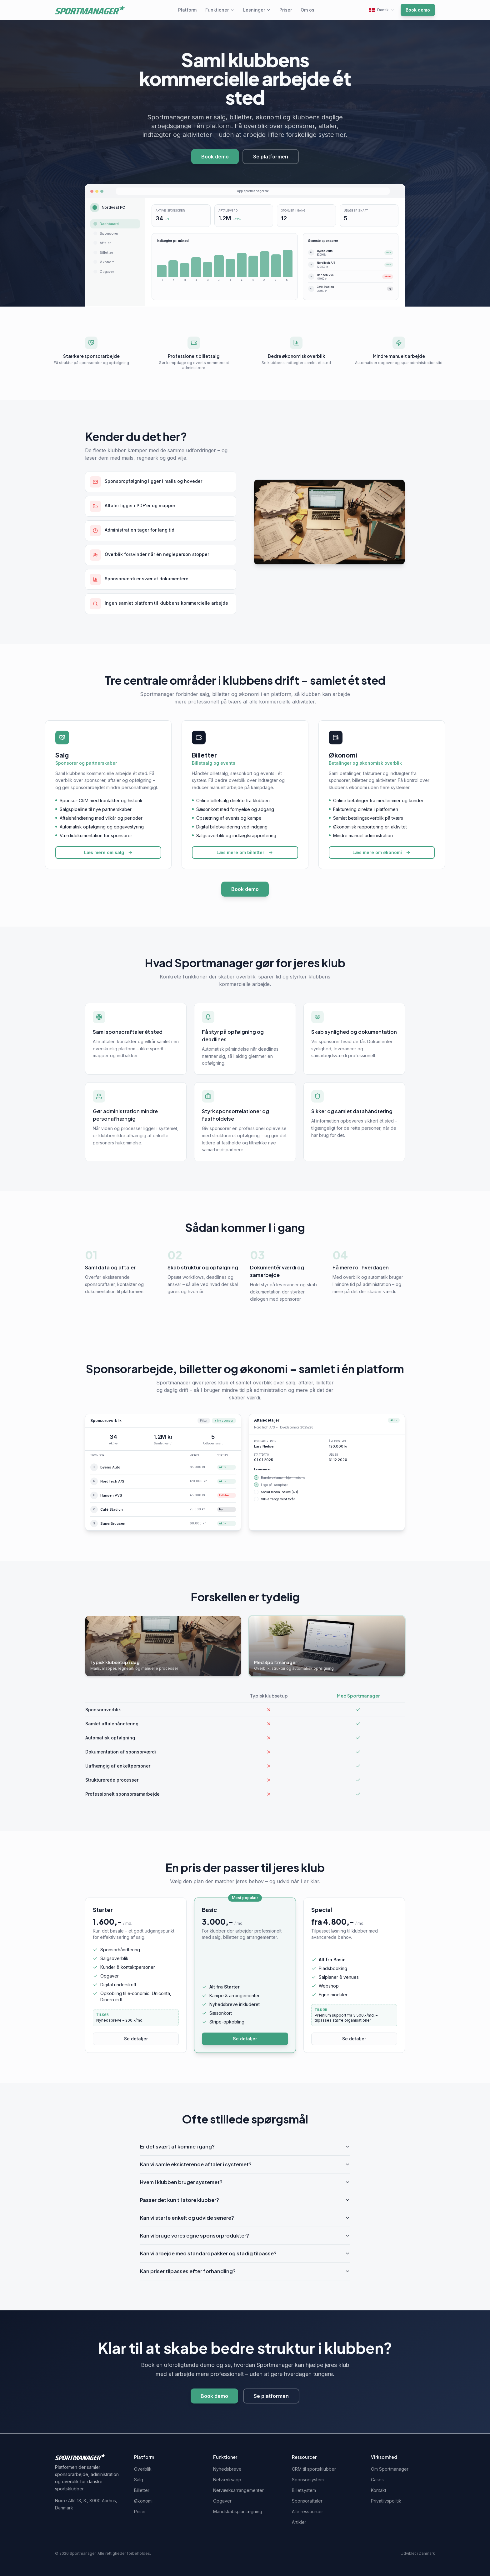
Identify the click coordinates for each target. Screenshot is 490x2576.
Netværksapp (227, 2479)
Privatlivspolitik (386, 2500)
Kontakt (378, 2490)
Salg (138, 2479)
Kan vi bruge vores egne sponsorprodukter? (245, 2235)
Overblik (143, 2469)
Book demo (418, 10)
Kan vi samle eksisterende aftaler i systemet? (245, 2164)
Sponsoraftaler (307, 2500)
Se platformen (270, 156)
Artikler (299, 2522)
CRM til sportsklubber (314, 2469)
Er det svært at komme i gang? (245, 2146)
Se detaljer (136, 2038)
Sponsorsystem (308, 2479)
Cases (377, 2479)
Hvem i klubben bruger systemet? (245, 2182)
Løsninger (257, 10)
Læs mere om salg (108, 852)
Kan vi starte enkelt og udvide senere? (245, 2217)
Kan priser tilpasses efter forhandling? (245, 2271)
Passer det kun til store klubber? (245, 2200)
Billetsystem (304, 2490)
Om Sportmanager (389, 2469)
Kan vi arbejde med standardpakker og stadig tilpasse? (245, 2253)
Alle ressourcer (307, 2511)
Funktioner (219, 10)
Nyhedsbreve (227, 2469)
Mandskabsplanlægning (237, 2511)
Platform (187, 10)
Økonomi (143, 2500)
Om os (307, 10)
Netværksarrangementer (238, 2490)
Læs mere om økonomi (381, 852)
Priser (285, 10)
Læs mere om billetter (245, 852)
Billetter (141, 2490)
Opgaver (222, 2500)
